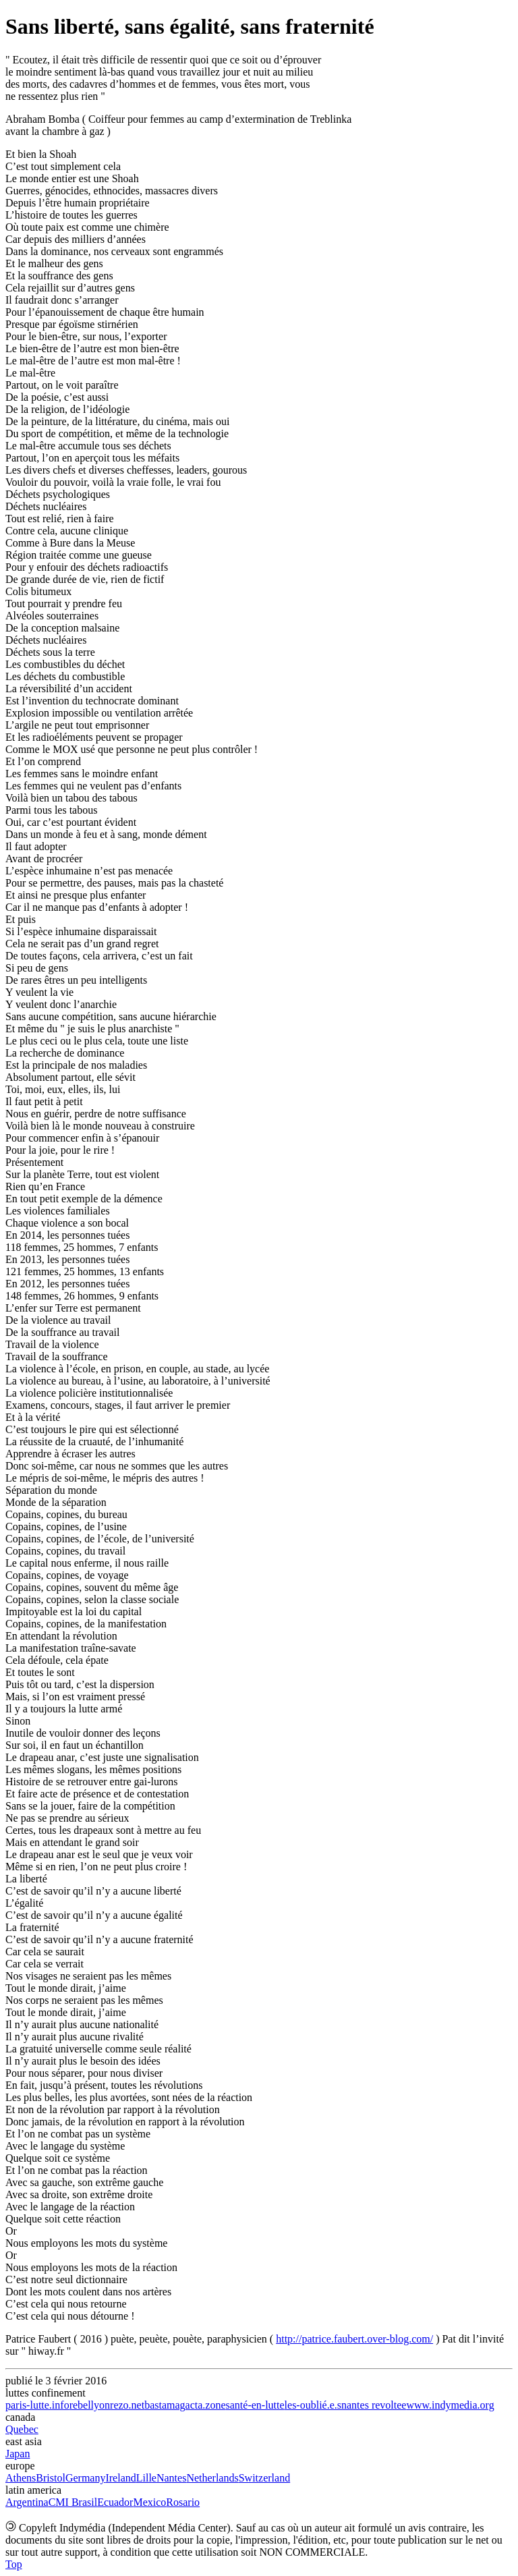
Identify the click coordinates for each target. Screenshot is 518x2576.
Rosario (183, 2502)
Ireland (120, 2478)
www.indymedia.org (450, 2405)
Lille (146, 2478)
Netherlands (212, 2478)
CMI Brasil (73, 2502)
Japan (17, 2453)
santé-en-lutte (255, 2405)
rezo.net (127, 2405)
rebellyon (89, 2405)
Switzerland (264, 2478)
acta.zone (205, 2405)
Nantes (171, 2478)
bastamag (164, 2405)
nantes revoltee (373, 2405)
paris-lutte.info (37, 2405)
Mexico (149, 2502)
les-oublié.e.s (313, 2405)
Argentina (27, 2502)
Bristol (50, 2478)
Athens (20, 2478)
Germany (85, 2478)
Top (13, 2564)
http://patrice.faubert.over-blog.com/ (354, 2339)
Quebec (21, 2429)
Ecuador (115, 2502)
